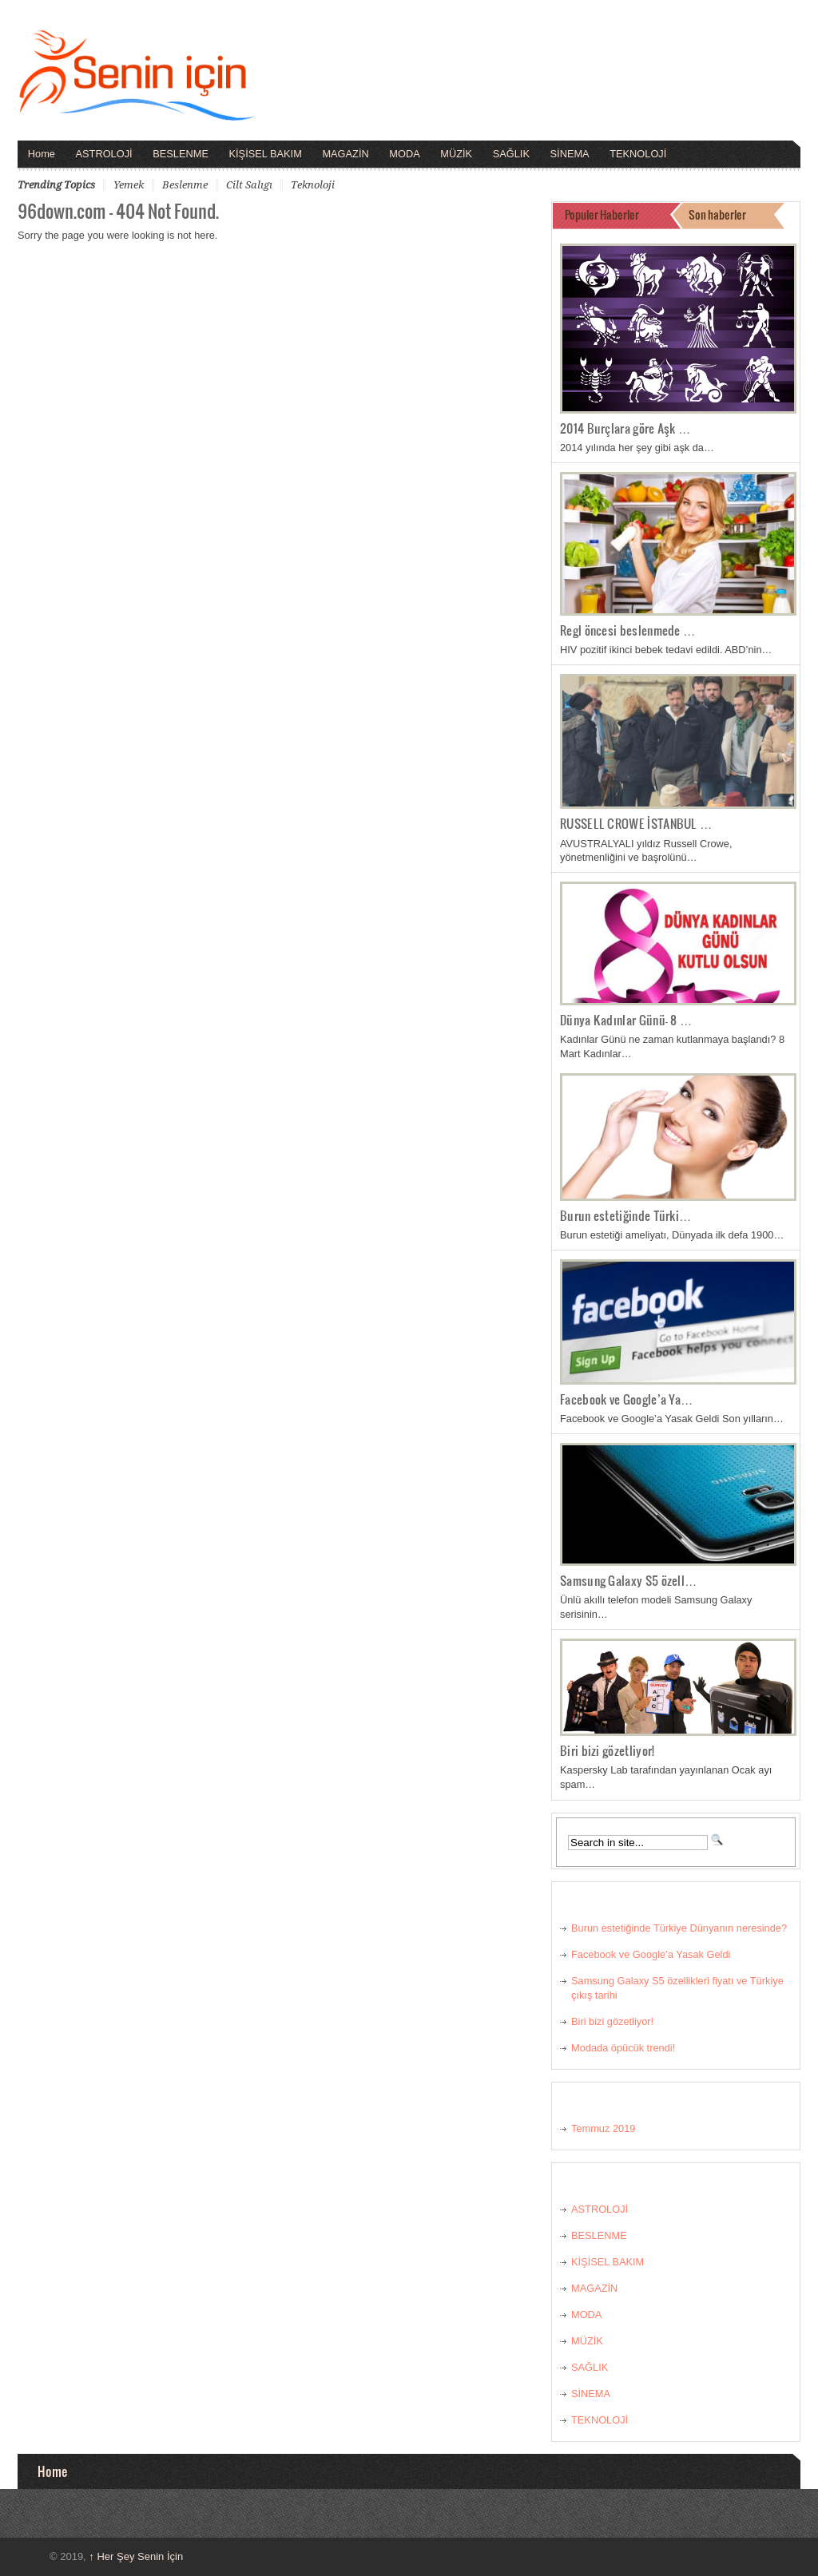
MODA (404, 154)
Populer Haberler (602, 214)
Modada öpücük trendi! (623, 2048)
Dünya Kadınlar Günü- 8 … (626, 1019)
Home (41, 154)
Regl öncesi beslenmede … (628, 630)
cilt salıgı (249, 185)
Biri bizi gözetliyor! (607, 1750)
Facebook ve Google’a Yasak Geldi (650, 1954)
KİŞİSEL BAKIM (265, 154)
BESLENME (180, 154)
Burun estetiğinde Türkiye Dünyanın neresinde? (679, 1928)
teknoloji (313, 185)
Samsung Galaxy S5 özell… (628, 1580)
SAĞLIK (511, 154)
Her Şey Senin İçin (136, 2556)
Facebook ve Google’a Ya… (626, 1399)
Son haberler (717, 214)
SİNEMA (570, 154)
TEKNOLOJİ (638, 154)
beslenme (185, 185)
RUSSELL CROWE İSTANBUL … (636, 823)
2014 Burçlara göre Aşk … (625, 428)
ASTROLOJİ (104, 154)
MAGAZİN (345, 154)
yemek (128, 185)
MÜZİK (456, 154)
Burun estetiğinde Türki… (626, 1215)
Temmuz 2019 (603, 2128)
